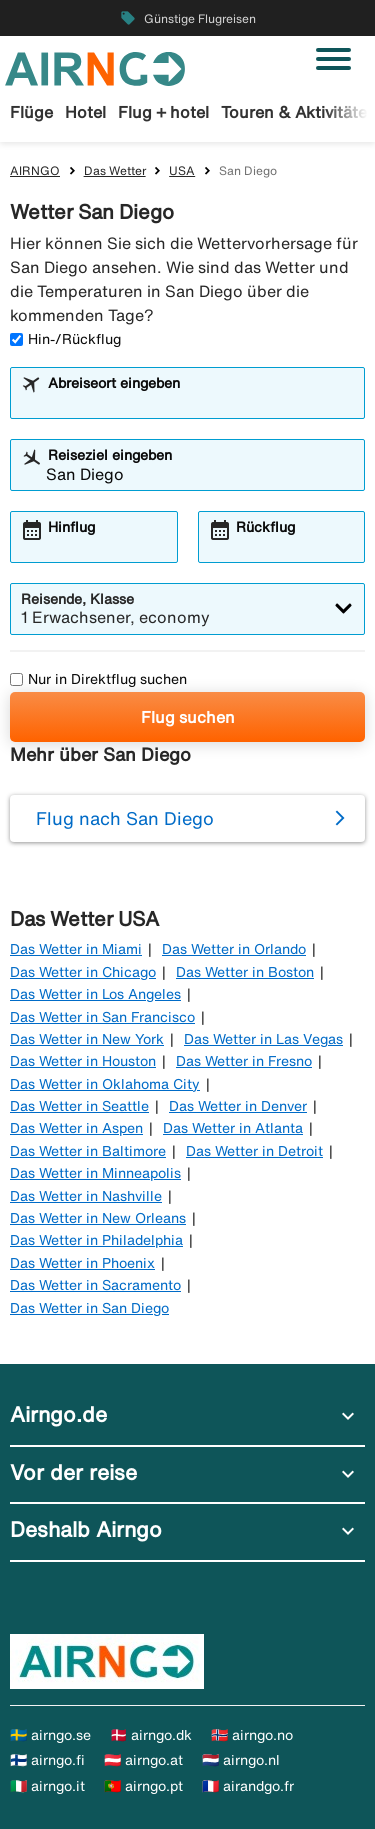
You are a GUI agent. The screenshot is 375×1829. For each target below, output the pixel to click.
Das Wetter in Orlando (234, 949)
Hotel (85, 112)
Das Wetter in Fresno (244, 1061)
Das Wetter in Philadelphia (96, 1240)
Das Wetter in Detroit (254, 1151)
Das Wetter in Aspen (76, 1128)
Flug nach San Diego (125, 818)
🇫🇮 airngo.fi (47, 1760)
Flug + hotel (163, 112)
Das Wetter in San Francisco (102, 1017)
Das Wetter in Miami (76, 949)
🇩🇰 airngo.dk (151, 1735)
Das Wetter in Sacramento (95, 1285)
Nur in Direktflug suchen (98, 679)
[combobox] (200, 402)
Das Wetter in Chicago (83, 972)
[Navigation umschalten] (333, 59)
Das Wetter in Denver (238, 1106)
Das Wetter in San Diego (89, 1308)
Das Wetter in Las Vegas (263, 1039)
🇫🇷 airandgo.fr (248, 1786)
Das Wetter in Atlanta (233, 1128)
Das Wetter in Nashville (86, 1196)
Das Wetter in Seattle (79, 1106)
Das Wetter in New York (87, 1039)
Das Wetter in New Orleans (98, 1218)
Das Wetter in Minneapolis (95, 1173)
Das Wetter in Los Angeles (95, 994)
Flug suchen (188, 717)
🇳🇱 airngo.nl (241, 1760)
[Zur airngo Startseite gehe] (95, 67)
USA (182, 170)
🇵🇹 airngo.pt (143, 1786)
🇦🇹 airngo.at (143, 1760)
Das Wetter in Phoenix (82, 1263)
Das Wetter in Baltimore (88, 1151)
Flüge (31, 112)
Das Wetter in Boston (245, 972)
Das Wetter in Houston (83, 1061)
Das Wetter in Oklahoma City (105, 1084)
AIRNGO (35, 170)
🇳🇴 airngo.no (252, 1735)
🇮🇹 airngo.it (47, 1786)
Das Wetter (115, 170)
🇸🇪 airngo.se (50, 1735)
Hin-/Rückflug (65, 339)
